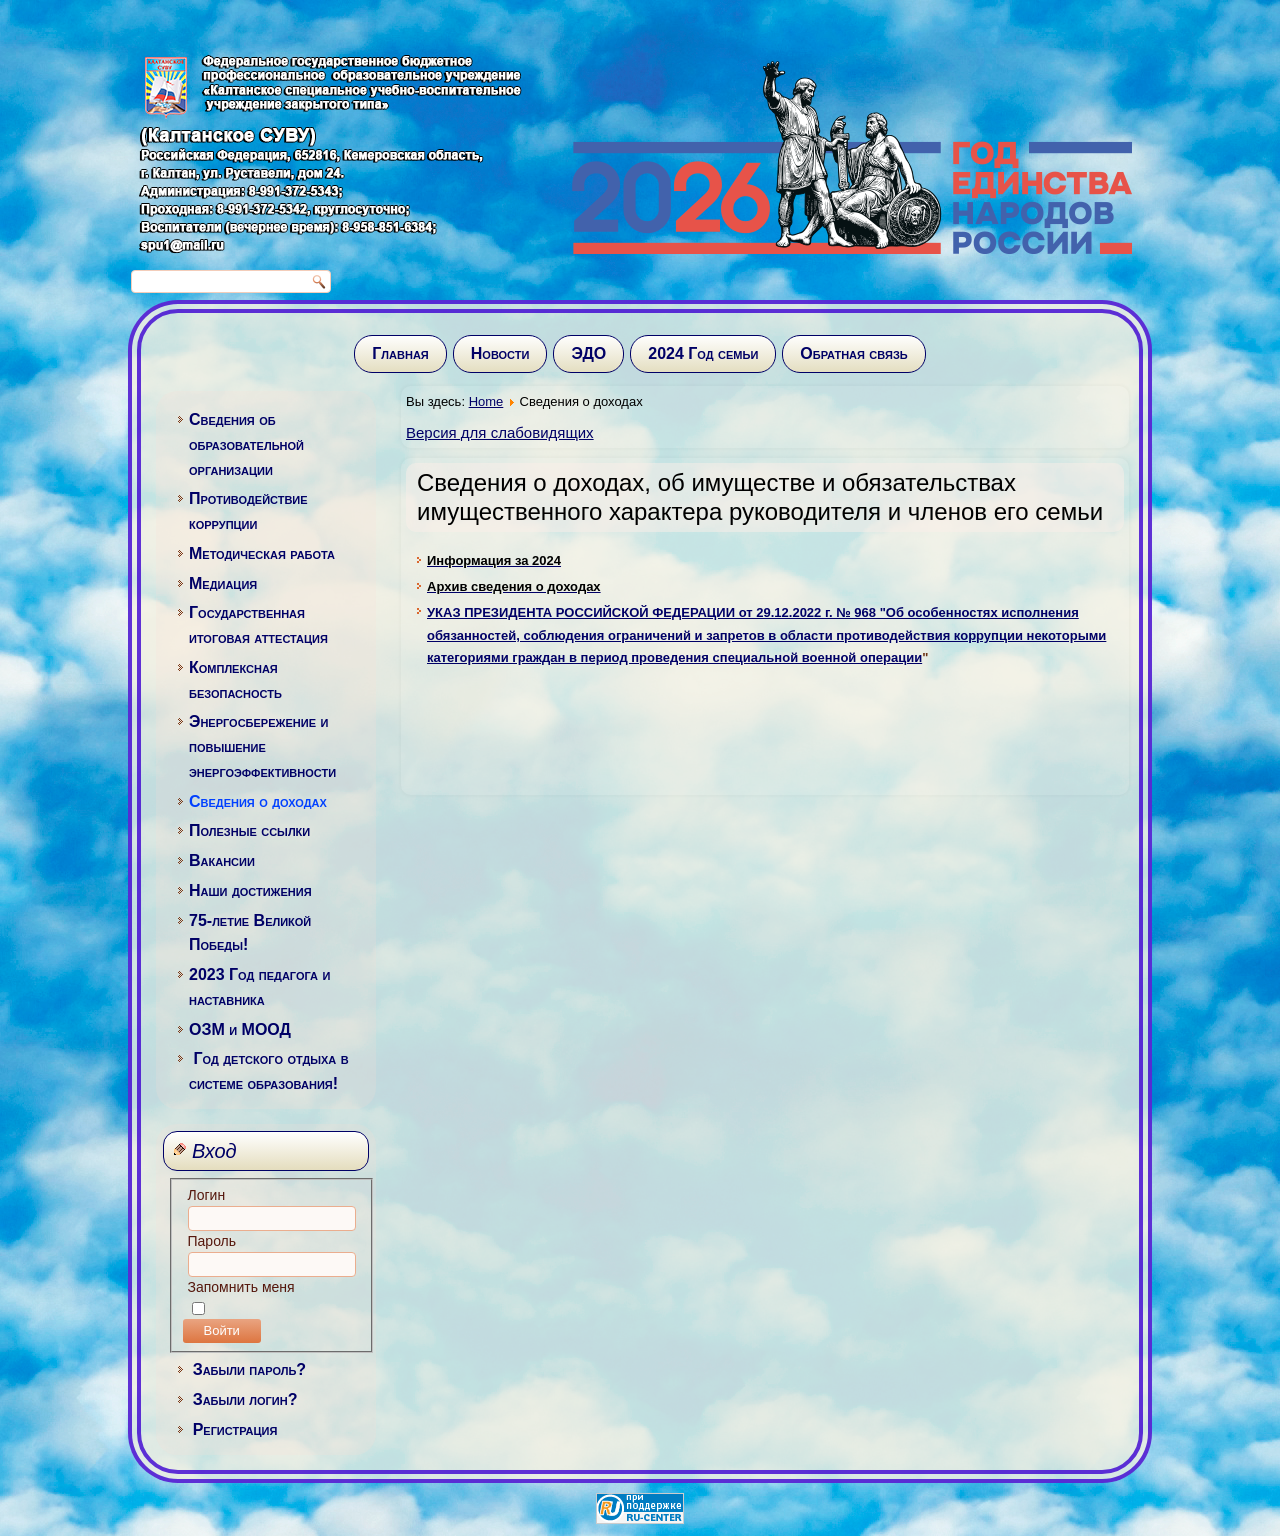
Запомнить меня (241, 1287)
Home (486, 401)
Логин (207, 1195)
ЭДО (588, 353)
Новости (500, 353)
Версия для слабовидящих (500, 432)
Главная (400, 353)
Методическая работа (262, 553)
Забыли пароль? (249, 1369)
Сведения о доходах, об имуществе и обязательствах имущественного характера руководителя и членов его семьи (760, 497)
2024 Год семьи (703, 353)
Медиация (223, 583)
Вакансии (222, 860)
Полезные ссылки (249, 830)
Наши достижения (250, 890)
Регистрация (235, 1429)
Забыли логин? (245, 1399)
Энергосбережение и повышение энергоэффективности (262, 746)
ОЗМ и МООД (240, 1029)
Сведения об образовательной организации (246, 444)
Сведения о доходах (258, 801)
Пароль (212, 1241)
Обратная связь (853, 353)
